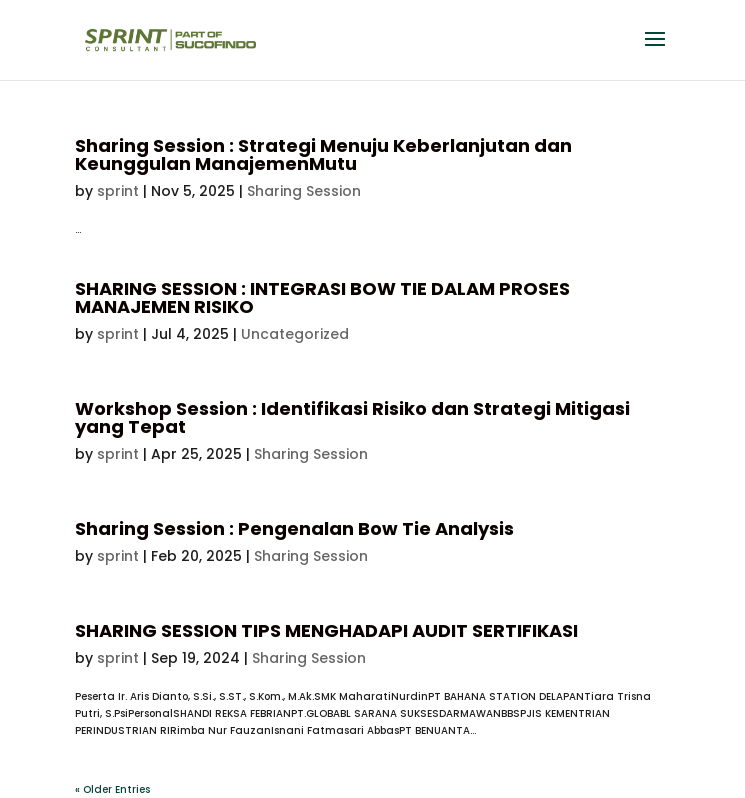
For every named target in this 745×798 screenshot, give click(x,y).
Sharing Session (304, 191)
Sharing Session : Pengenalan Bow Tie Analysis (294, 528)
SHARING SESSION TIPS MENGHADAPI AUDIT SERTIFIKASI (326, 630)
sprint (118, 191)
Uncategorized (295, 334)
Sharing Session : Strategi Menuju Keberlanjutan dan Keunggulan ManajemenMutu (323, 154)
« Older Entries (112, 789)
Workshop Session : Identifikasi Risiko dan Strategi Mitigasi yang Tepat (352, 417)
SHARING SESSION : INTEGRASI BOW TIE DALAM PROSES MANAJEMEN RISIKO (322, 297)
